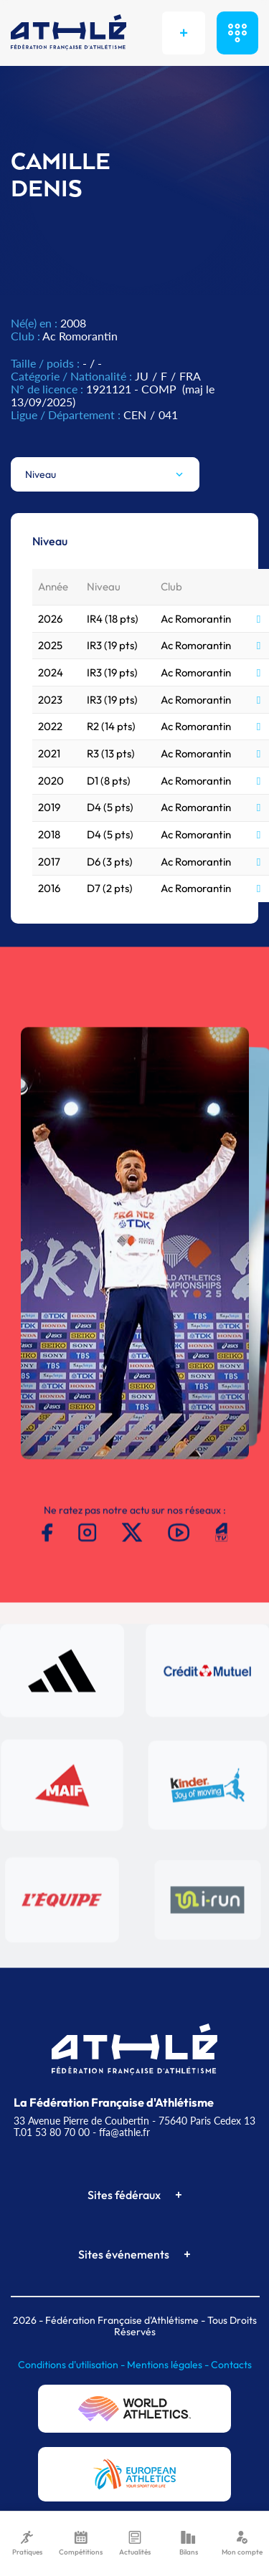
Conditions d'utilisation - (72, 2364)
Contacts (231, 2364)
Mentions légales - (169, 2364)
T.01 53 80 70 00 (52, 2132)
